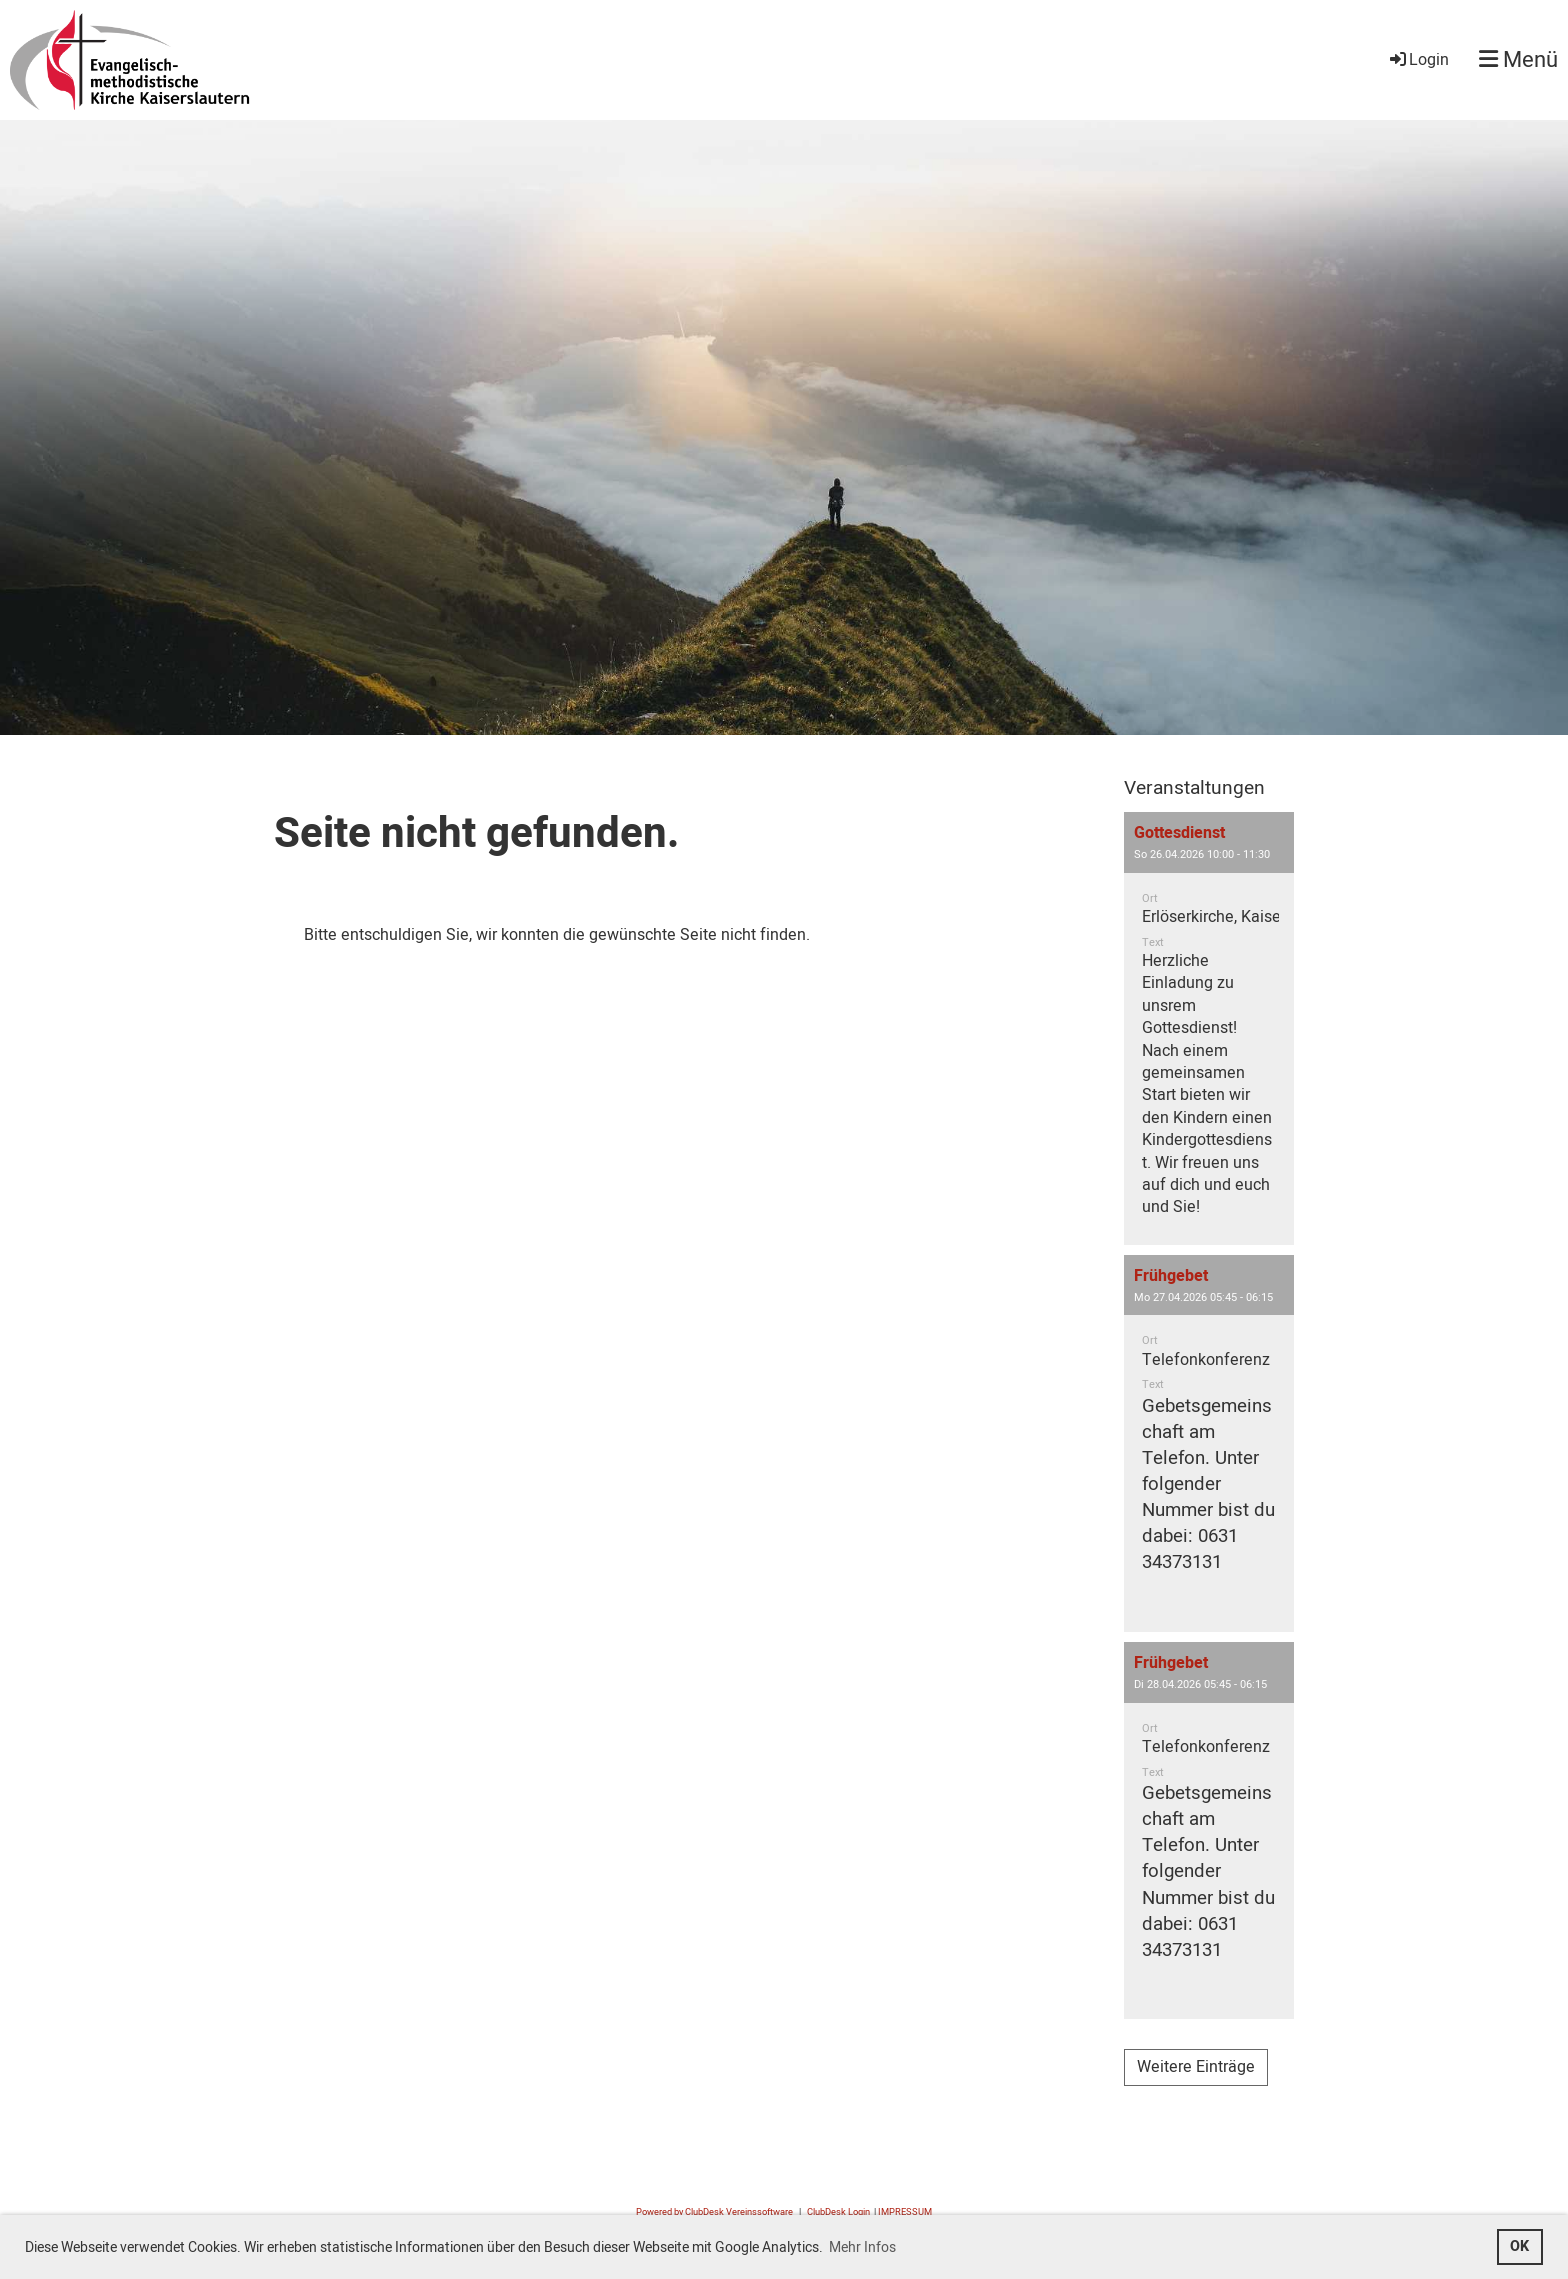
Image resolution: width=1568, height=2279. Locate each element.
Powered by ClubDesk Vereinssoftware (714, 2212)
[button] (1209, 1028)
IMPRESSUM (905, 2212)
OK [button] (1519, 2246)
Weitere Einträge (1196, 2067)
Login (1418, 60)
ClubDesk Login (838, 2212)
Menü (1518, 60)
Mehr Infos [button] (862, 2247)
